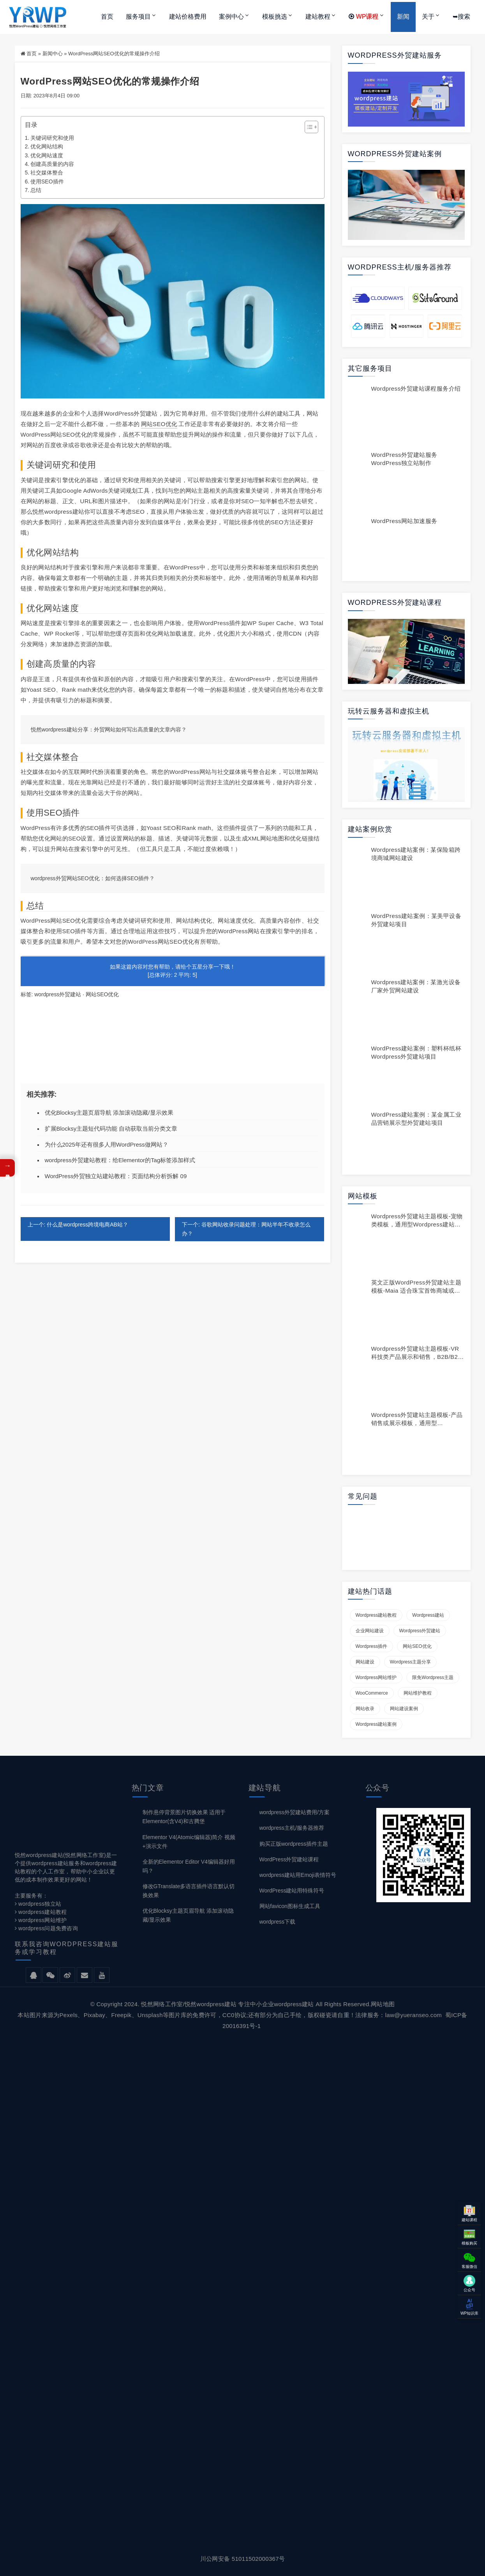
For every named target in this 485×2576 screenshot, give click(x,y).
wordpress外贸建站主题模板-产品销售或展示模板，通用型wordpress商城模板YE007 (417, 1422)
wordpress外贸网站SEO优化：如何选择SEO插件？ (93, 878)
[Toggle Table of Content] (307, 127)
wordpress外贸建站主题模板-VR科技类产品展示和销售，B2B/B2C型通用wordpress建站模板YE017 (416, 1356)
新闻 (403, 16)
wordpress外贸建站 (57, 994)
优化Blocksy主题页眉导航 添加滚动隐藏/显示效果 (109, 1112)
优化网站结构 (46, 146)
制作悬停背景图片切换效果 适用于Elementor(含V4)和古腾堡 (184, 1816)
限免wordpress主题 (432, 1677)
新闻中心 (52, 53)
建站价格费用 (187, 16)
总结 (35, 190)
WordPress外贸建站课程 (289, 1859)
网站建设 (365, 1662)
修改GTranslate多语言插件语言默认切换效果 (189, 1890)
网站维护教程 (418, 1693)
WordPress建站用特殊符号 (292, 1890)
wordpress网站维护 (376, 1677)
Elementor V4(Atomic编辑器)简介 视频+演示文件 (189, 1841)
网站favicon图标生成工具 (289, 1906)
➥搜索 (461, 16)
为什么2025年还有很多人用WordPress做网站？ (106, 1144)
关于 (428, 16)
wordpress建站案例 (376, 1724)
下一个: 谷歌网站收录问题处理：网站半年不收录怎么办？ (246, 1229)
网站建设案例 (404, 1708)
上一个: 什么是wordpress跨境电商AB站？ (78, 1224)
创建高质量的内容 (52, 164)
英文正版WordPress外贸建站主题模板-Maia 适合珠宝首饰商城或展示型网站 (416, 1290)
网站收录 (365, 1708)
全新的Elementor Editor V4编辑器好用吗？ (189, 1866)
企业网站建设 (370, 1630)
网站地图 (383, 2004)
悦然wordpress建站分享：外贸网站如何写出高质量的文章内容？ (109, 729)
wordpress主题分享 (410, 1662)
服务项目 (138, 16)
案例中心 (231, 16)
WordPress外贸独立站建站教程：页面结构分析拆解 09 (116, 1176)
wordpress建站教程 (376, 1615)
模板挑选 (274, 16)
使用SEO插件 (47, 181)
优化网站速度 (46, 155)
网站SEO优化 (159, 424)
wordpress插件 (372, 1646)
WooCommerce (372, 1693)
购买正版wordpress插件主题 (293, 1844)
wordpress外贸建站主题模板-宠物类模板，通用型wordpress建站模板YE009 (417, 1224)
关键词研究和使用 (52, 138)
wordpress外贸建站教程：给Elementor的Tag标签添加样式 (120, 1160)
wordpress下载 (277, 1922)
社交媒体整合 (46, 172)
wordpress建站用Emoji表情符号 (298, 1875)
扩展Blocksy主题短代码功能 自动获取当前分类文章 (111, 1128)
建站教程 (317, 16)
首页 (107, 16)
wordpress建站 (428, 1615)
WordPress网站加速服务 (404, 521)
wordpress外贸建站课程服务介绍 (416, 388)
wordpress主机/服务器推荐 (291, 1828)
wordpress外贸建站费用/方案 (294, 1812)
